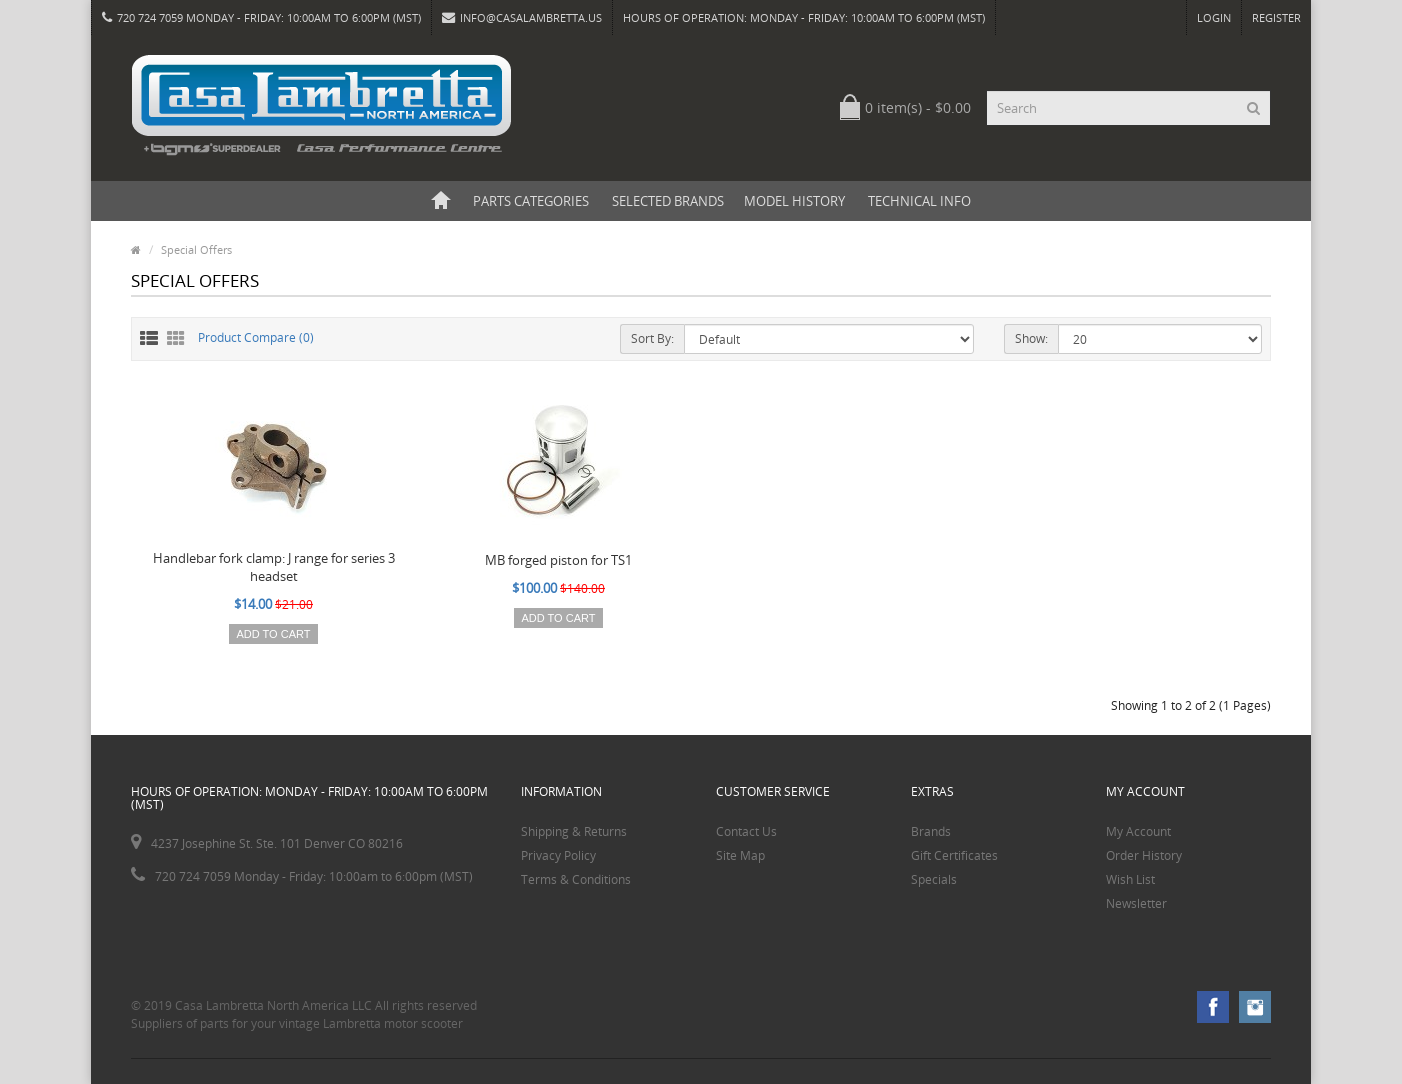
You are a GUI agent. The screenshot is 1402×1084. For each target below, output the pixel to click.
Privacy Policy (558, 855)
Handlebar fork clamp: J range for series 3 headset (274, 567)
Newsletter (1136, 903)
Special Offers (196, 249)
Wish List (1130, 879)
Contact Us (746, 831)
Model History (794, 201)
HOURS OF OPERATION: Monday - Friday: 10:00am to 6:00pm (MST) (804, 17)
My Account (1138, 831)
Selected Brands (668, 201)
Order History (1144, 855)
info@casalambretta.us (522, 17)
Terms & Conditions (576, 879)
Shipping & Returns (574, 831)
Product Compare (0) (256, 337)
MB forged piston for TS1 (558, 560)
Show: (1031, 338)
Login (1214, 17)
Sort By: (652, 338)
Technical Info (919, 201)
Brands (931, 831)
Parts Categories (531, 201)
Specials (934, 879)
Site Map (740, 855)
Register (1276, 17)
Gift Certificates (954, 855)
